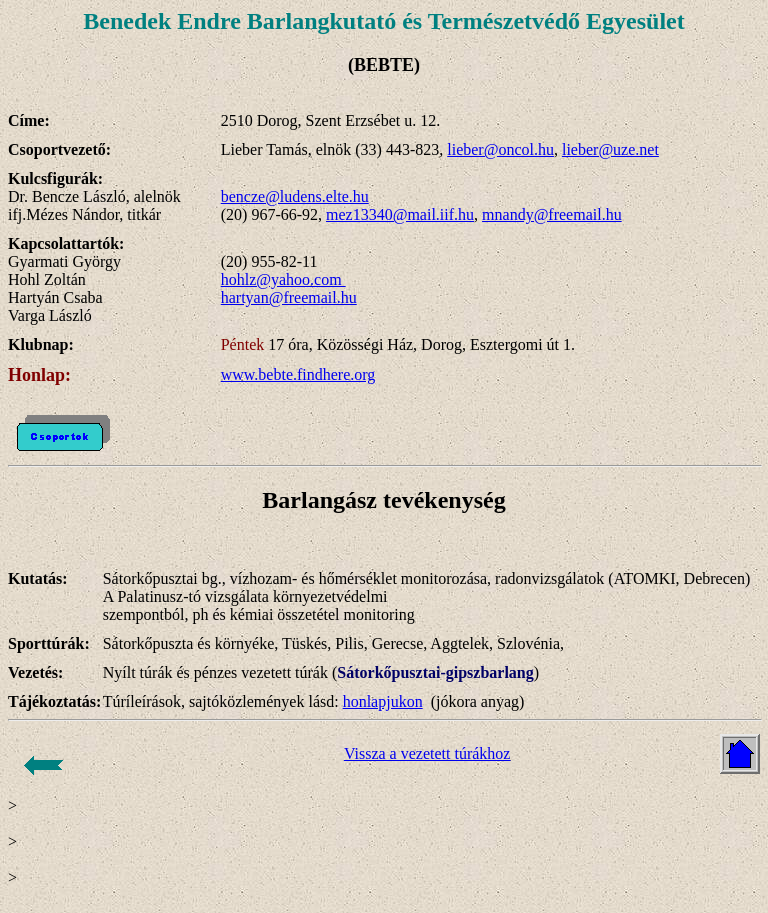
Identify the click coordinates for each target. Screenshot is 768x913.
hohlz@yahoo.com (283, 279)
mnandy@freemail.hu (552, 214)
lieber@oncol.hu (500, 149)
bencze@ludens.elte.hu (295, 196)
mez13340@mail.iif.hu (400, 214)
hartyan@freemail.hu (289, 297)
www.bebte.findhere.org (298, 374)
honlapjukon (383, 701)
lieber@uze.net (610, 149)
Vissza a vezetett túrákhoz (427, 753)
